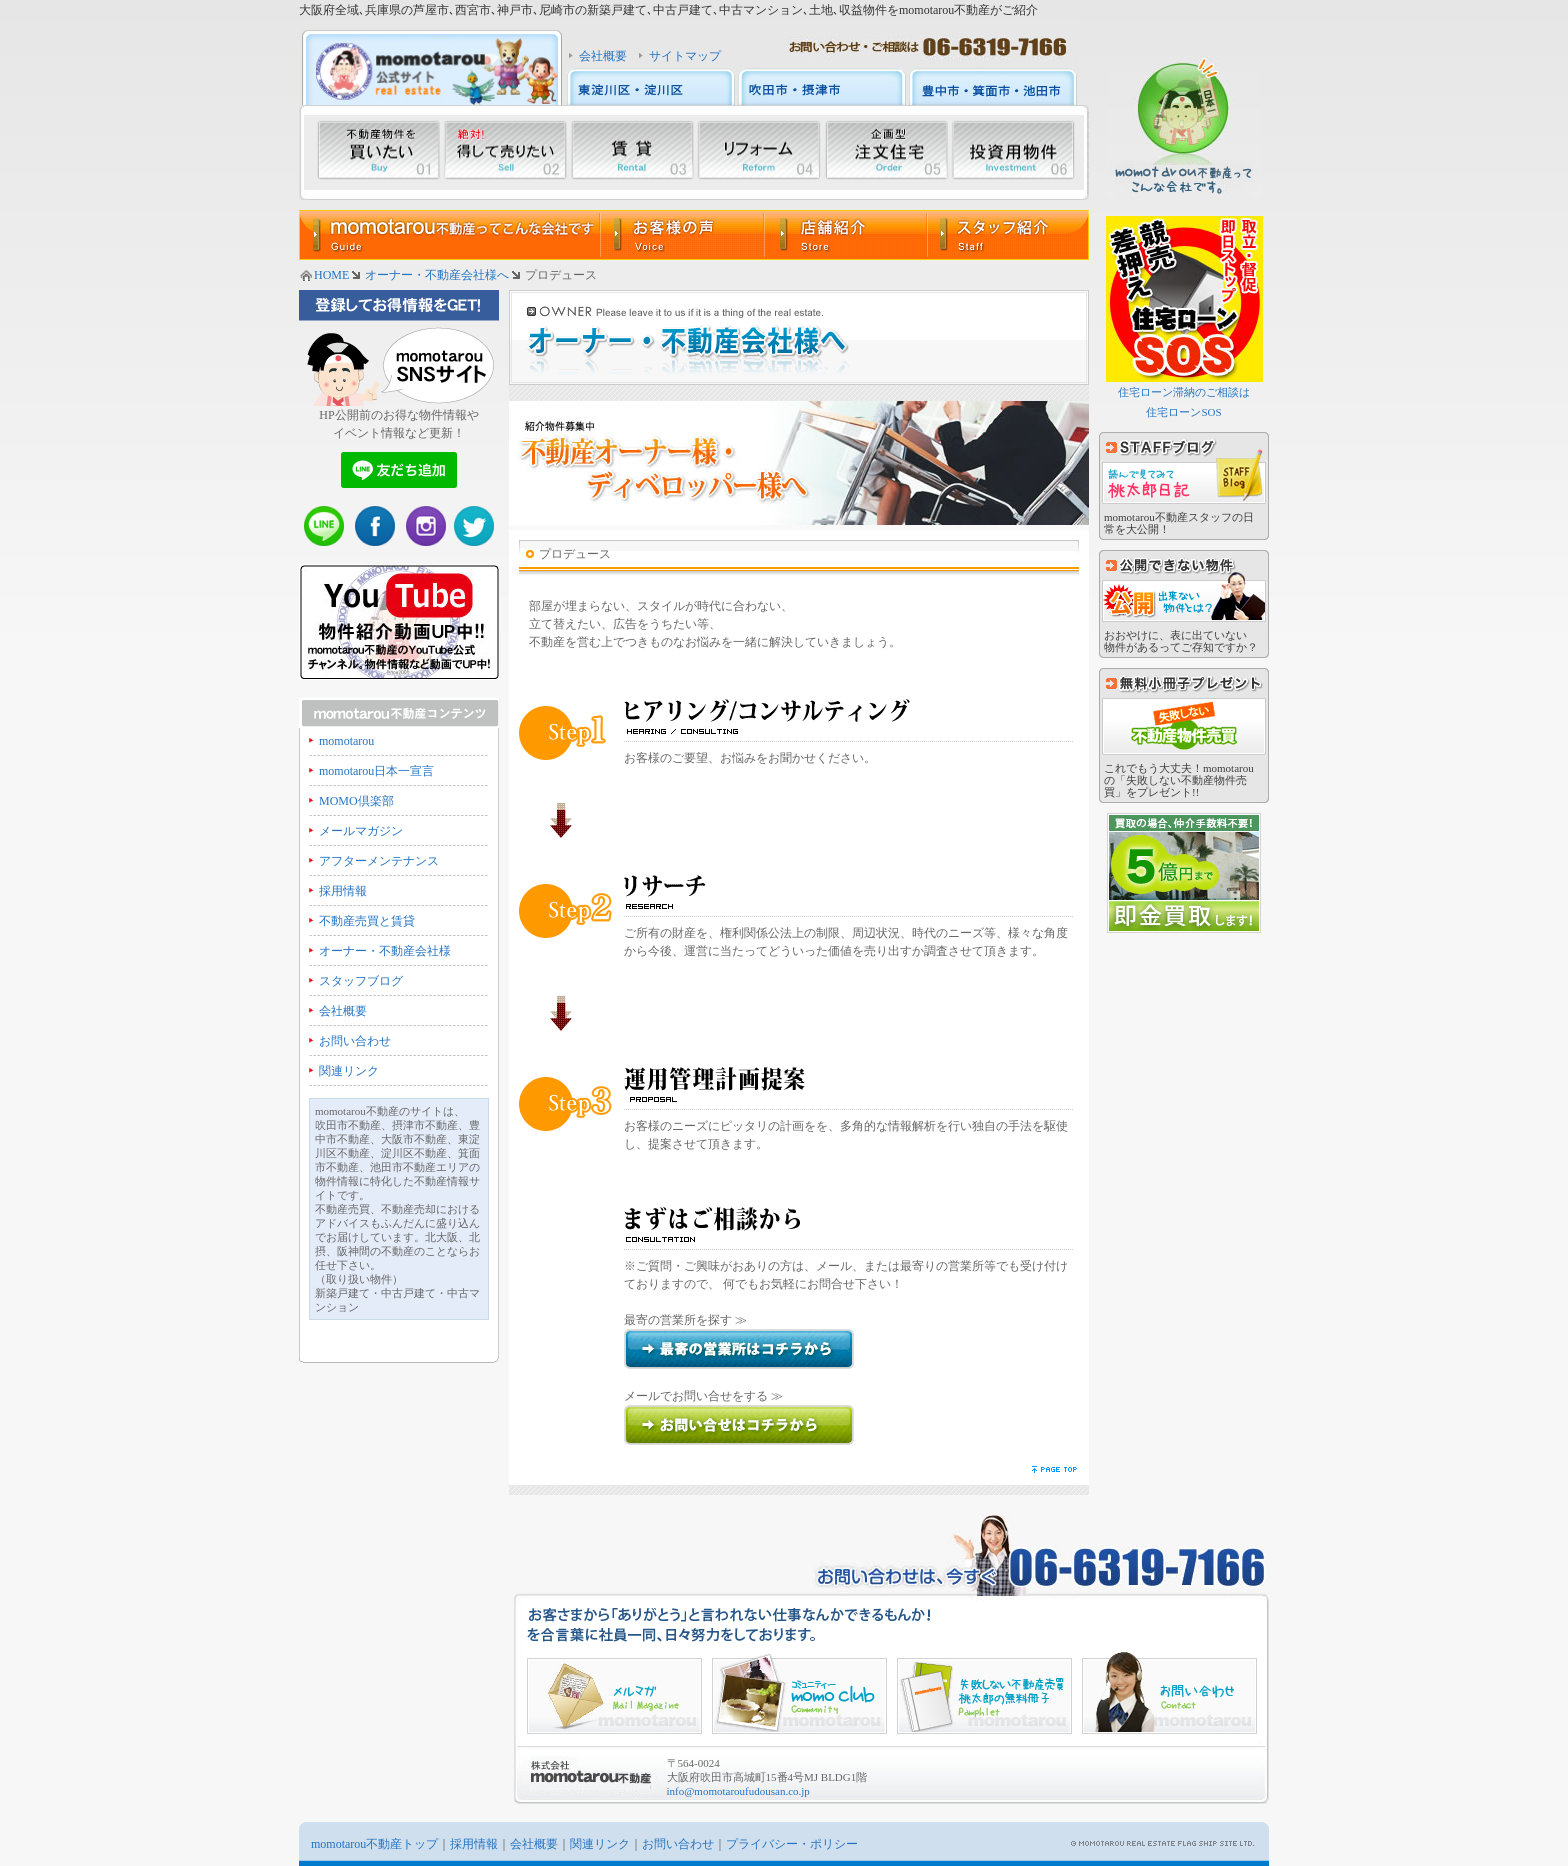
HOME (331, 275)
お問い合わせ (355, 1041)
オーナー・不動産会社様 (385, 951)
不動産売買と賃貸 (367, 921)
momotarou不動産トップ (374, 1844)
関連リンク (349, 1071)
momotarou (346, 741)
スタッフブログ (361, 981)
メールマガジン (361, 831)
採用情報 (343, 891)
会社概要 (603, 56)
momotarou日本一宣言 (376, 771)
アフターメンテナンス (379, 861)
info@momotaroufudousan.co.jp (738, 1791)
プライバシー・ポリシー (792, 1844)
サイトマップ (685, 56)
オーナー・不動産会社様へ (437, 275)
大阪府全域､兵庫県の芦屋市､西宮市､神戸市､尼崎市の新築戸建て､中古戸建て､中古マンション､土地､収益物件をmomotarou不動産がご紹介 (668, 10)
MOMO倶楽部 (356, 801)
